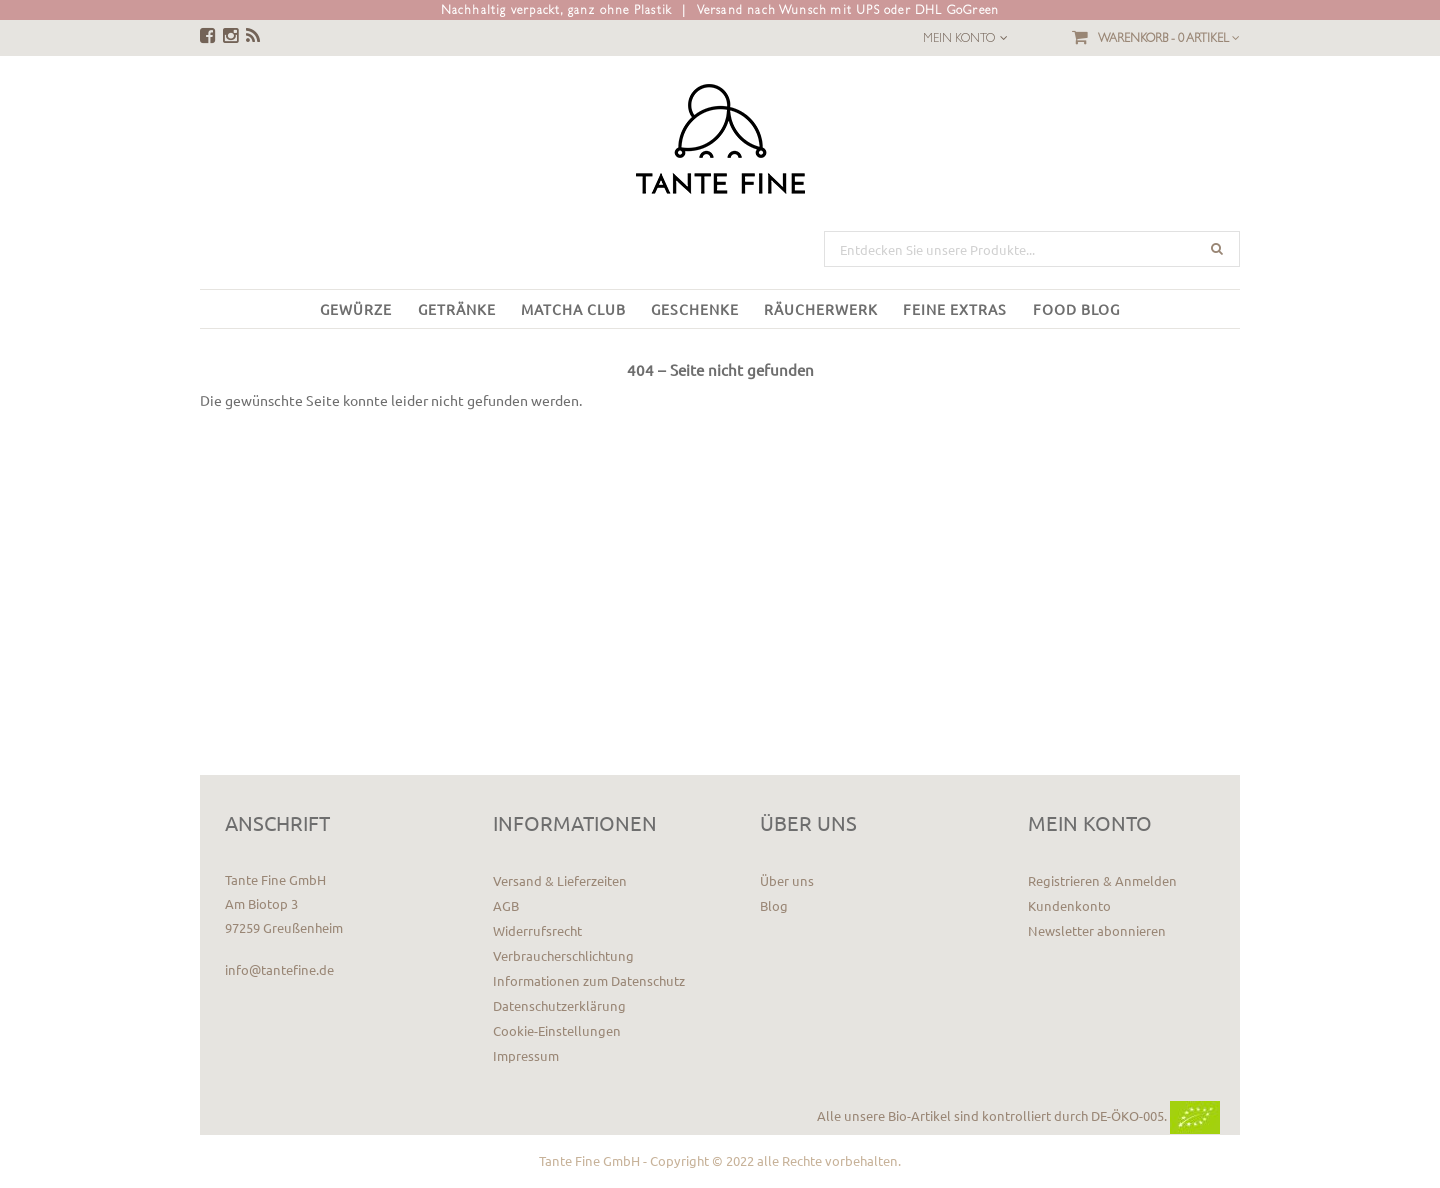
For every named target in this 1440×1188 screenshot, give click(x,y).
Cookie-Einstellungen (557, 1030)
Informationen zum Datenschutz (589, 980)
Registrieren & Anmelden (1102, 880)
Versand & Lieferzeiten (560, 880)
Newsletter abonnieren (1097, 930)
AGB (506, 905)
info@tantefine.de (279, 969)
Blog (774, 905)
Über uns (787, 880)
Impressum (526, 1055)
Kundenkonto (1069, 905)
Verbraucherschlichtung (563, 955)
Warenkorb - (1169, 38)
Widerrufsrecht (537, 930)
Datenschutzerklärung (559, 1005)
